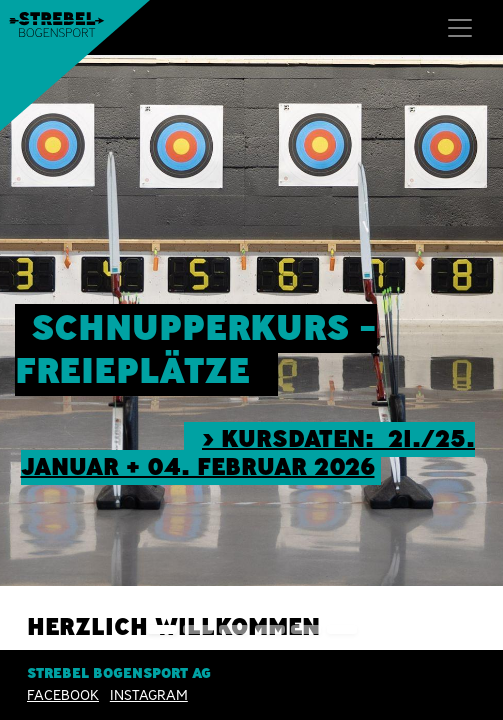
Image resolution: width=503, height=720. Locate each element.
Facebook (63, 695)
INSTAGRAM (149, 695)
